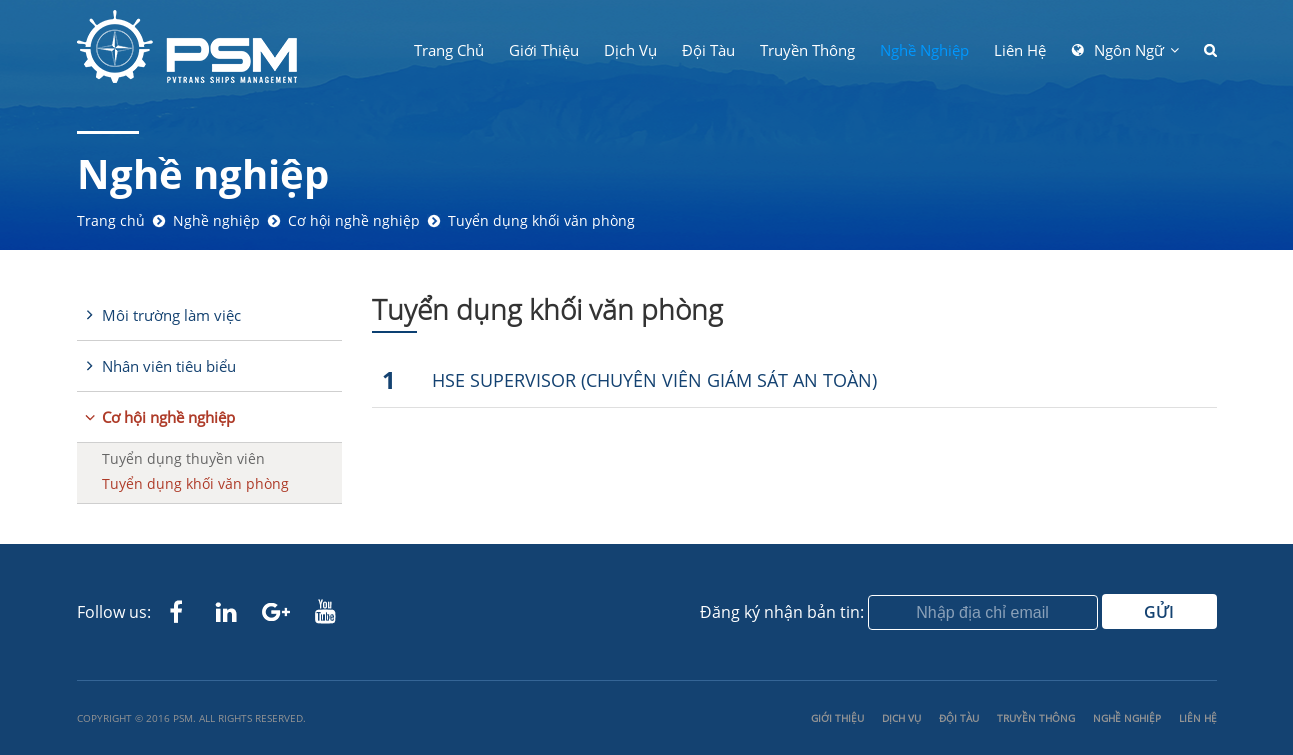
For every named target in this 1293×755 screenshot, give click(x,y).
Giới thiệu (544, 50)
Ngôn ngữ (1129, 50)
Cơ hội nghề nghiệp (354, 220)
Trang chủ (449, 50)
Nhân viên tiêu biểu (169, 366)
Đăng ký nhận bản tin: (782, 612)
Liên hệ (1020, 50)
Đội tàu (708, 50)
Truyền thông (807, 50)
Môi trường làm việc (171, 315)
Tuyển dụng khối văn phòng (541, 220)
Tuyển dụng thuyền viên (183, 458)
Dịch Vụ (630, 50)
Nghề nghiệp (924, 50)
